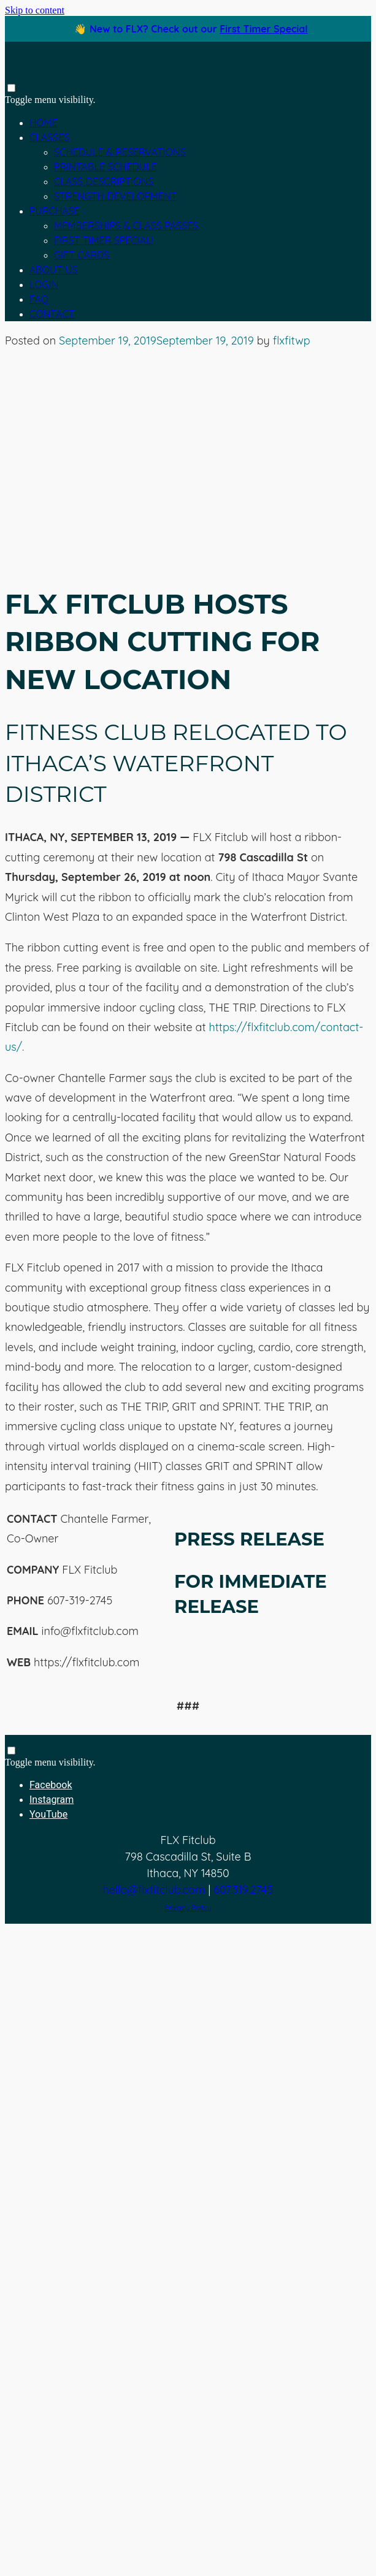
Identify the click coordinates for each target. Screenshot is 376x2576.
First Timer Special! (103, 240)
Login (43, 284)
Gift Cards (81, 255)
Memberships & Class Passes (126, 225)
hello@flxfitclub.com (154, 1890)
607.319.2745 (243, 1890)
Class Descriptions (104, 181)
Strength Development (115, 196)
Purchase (54, 211)
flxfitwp (291, 340)
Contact (52, 314)
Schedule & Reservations (120, 152)
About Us (53, 270)
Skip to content (34, 10)
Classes (49, 137)
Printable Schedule (105, 167)
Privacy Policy (188, 1907)
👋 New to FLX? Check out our (190, 29)
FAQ (38, 299)
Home (43, 122)
